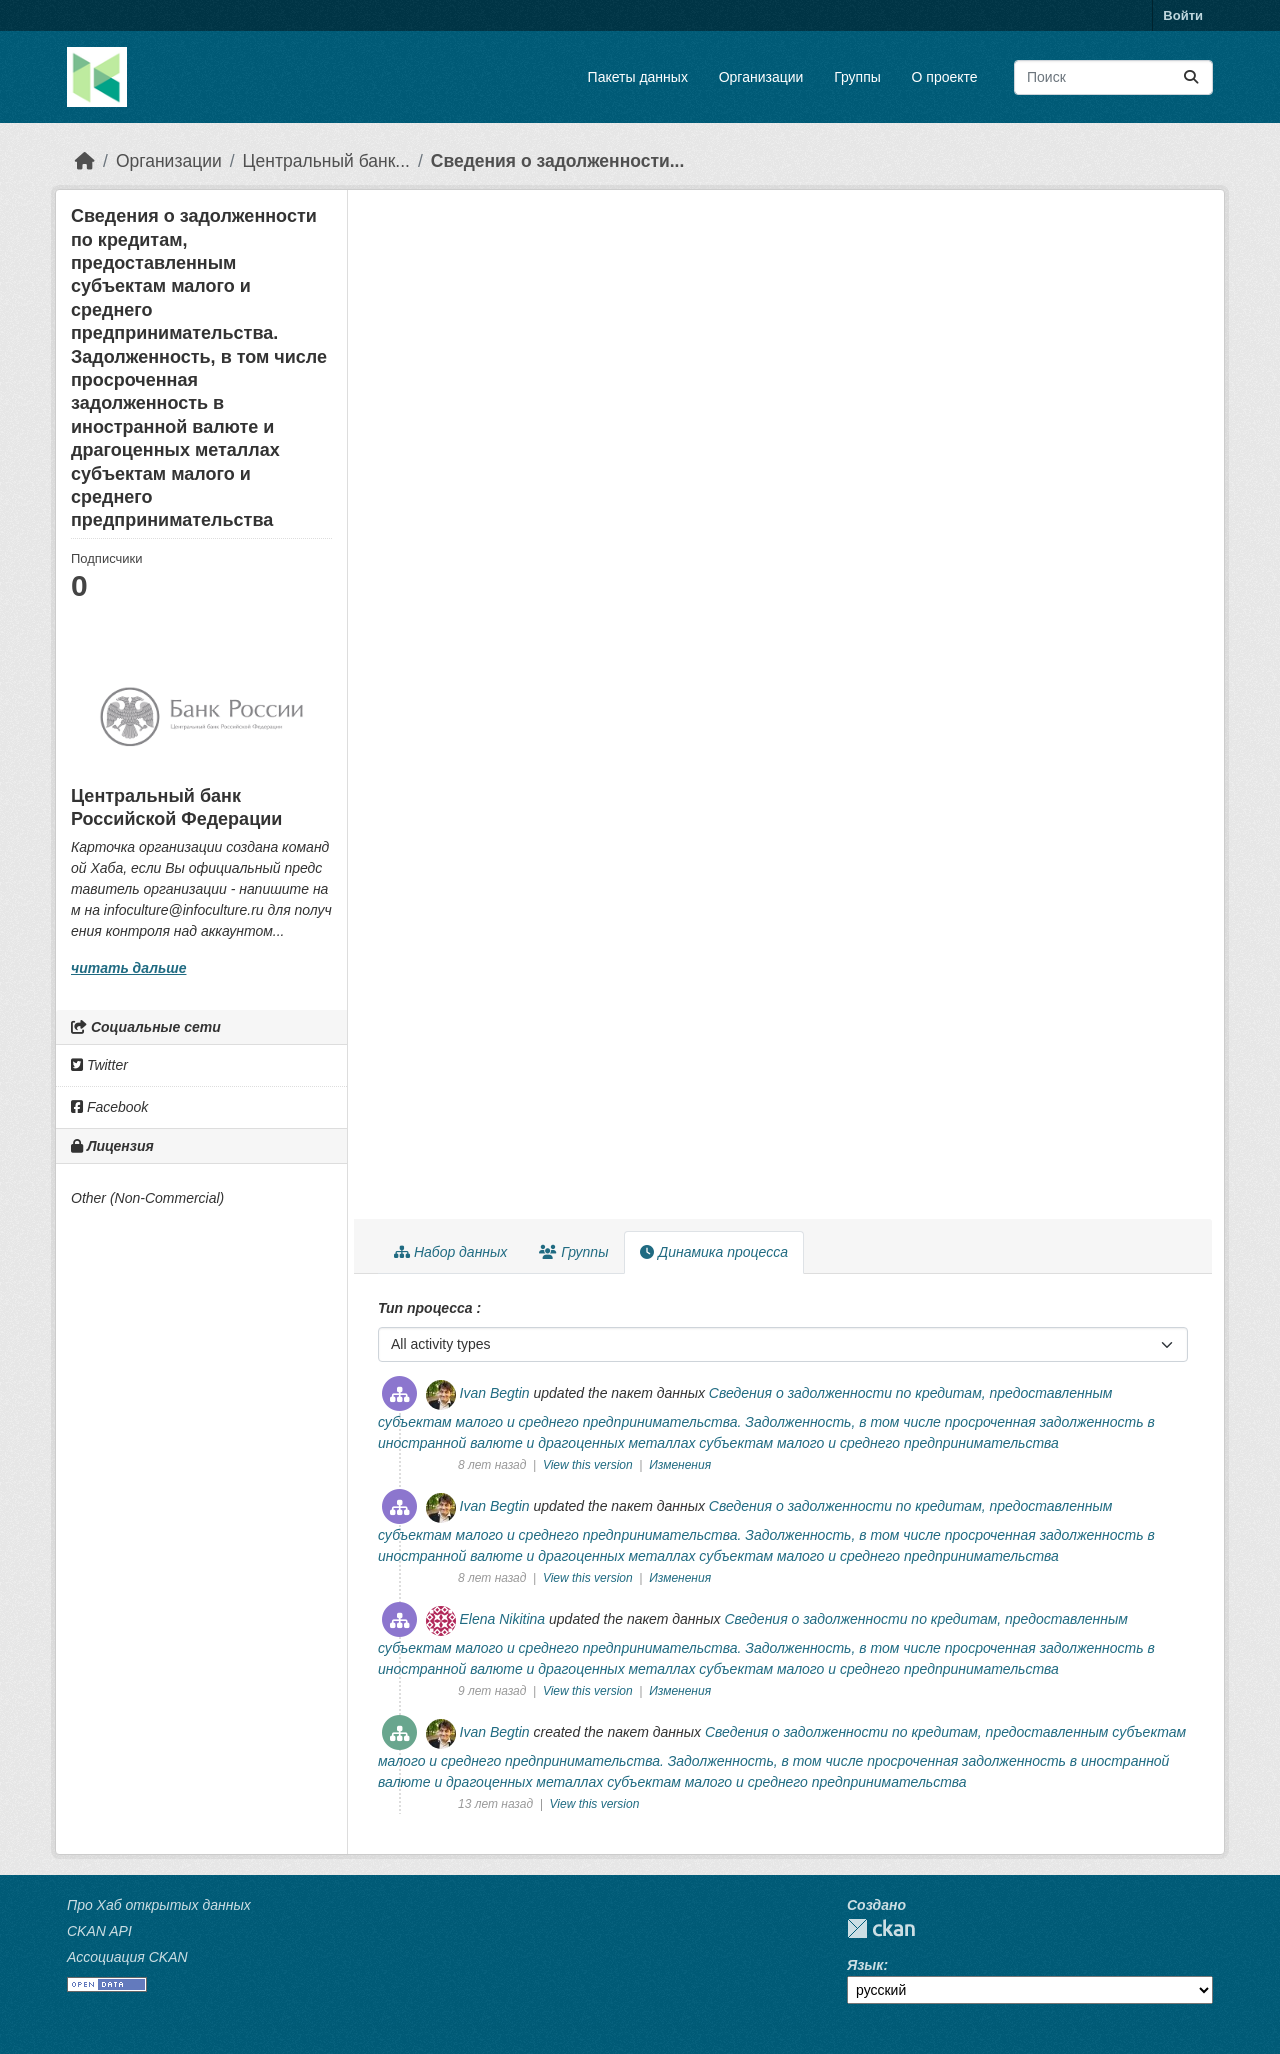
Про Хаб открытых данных (159, 1905)
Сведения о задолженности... (558, 161)
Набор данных (450, 1252)
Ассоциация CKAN (127, 1957)
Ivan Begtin (495, 1393)
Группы (857, 77)
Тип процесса (427, 1308)
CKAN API (99, 1931)
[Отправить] (1191, 77)
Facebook (109, 1107)
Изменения (680, 1465)
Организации (761, 77)
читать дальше (128, 968)
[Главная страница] (85, 161)
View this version (589, 1465)
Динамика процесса (713, 1252)
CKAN (881, 1928)
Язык (865, 1965)
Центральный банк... (326, 161)
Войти (1183, 15)
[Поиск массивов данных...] (1113, 77)
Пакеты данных (638, 77)
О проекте (945, 77)
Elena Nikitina (503, 1619)
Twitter (99, 1065)
